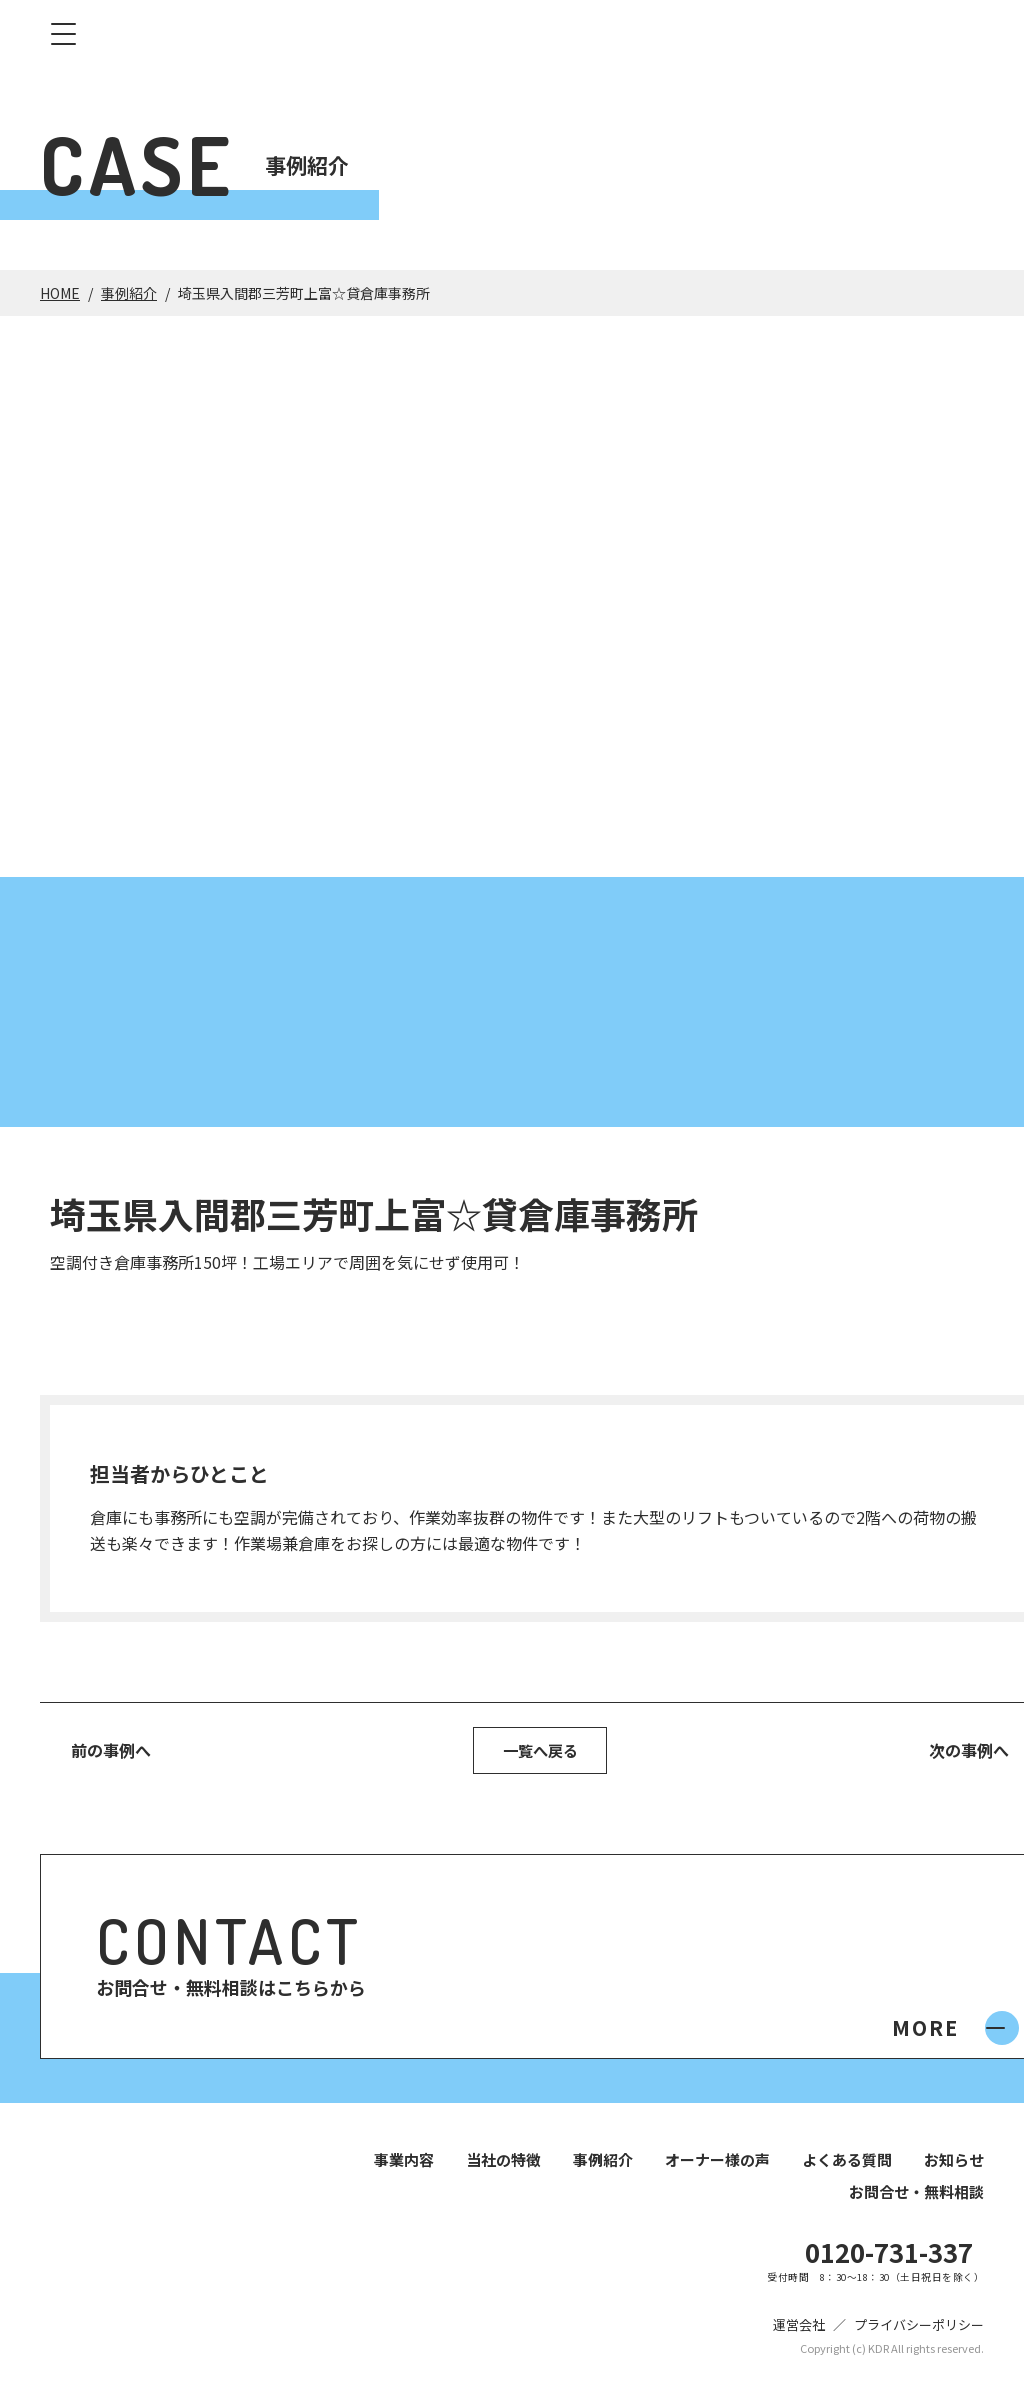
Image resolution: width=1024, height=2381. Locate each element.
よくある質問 (847, 2162)
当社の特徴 (503, 2162)
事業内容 (404, 2162)
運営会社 (799, 2326)
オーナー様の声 (717, 2162)
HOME (60, 293)
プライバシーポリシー (919, 2326)
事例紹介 (129, 293)
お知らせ (954, 2162)
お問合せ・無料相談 (916, 2194)
